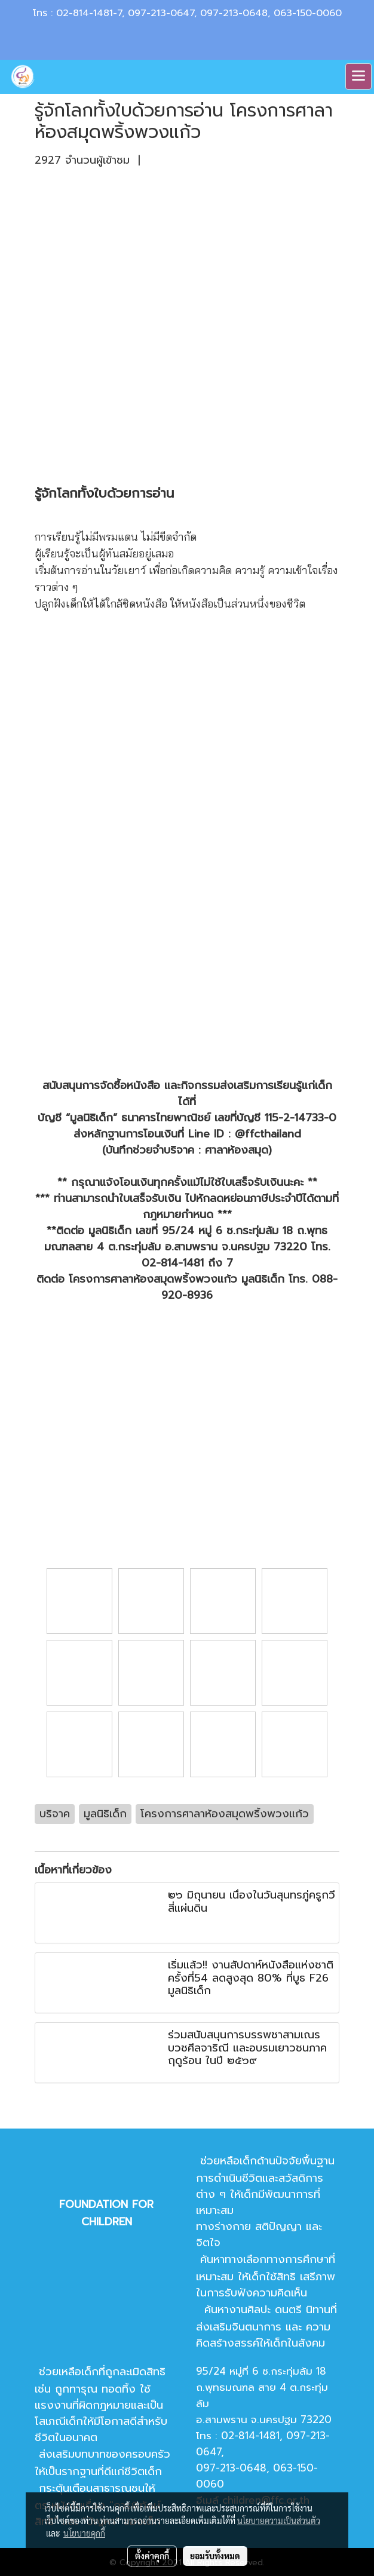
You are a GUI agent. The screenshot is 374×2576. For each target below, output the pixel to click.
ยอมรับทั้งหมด (215, 2555)
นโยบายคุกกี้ (84, 2533)
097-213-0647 (161, 13)
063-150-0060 (308, 13)
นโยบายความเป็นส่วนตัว (278, 2520)
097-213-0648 (234, 13)
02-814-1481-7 (89, 13)
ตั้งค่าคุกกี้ (152, 2555)
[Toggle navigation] (358, 76)
